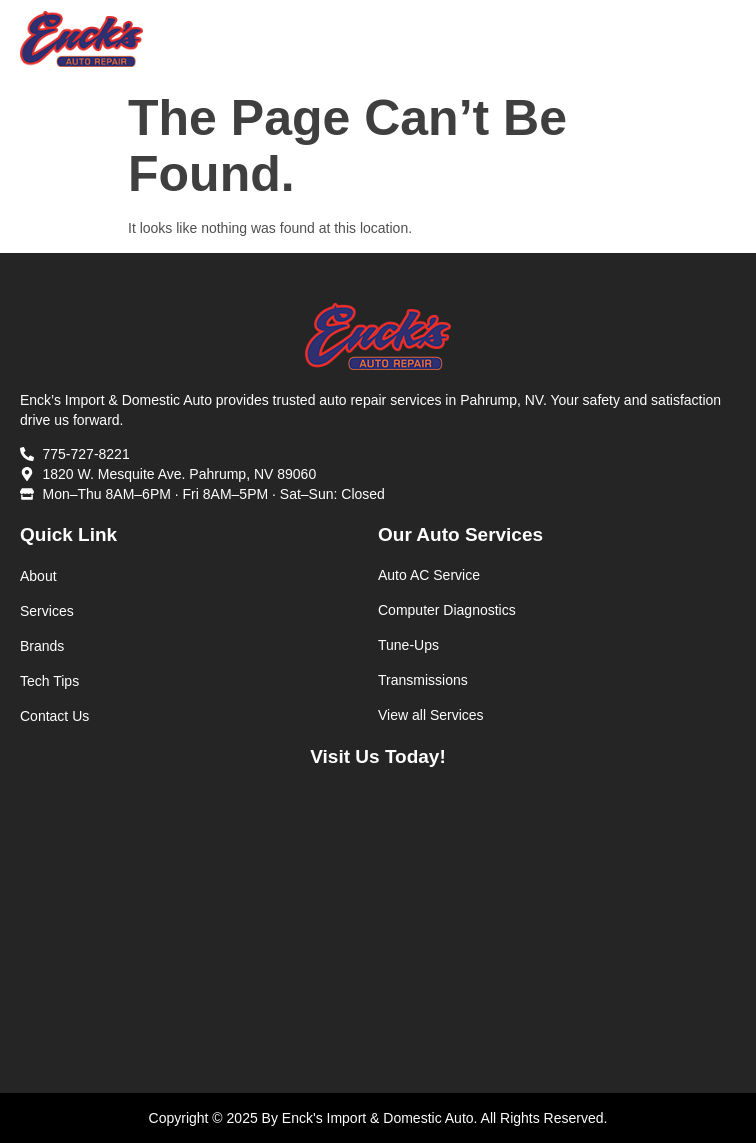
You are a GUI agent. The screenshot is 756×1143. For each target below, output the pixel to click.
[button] (719, 39)
